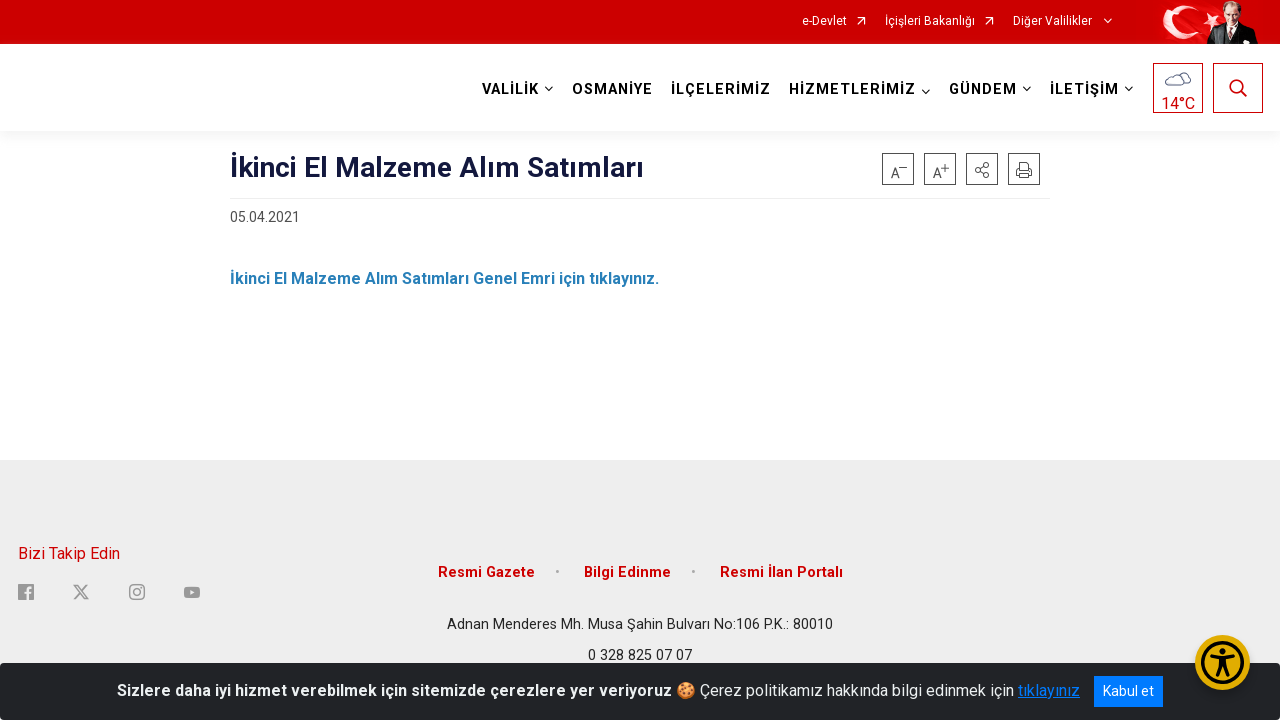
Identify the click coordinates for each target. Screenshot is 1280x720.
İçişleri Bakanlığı (930, 21)
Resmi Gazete (486, 572)
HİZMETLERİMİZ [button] (852, 89)
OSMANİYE (612, 89)
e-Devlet (824, 21)
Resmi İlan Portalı (781, 572)
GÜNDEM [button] (983, 89)
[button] (982, 169)
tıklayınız (1049, 690)
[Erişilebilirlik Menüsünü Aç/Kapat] (1222, 662)
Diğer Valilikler (1054, 21)
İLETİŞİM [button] (1084, 89)
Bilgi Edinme (627, 572)
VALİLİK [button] (510, 89)
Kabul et (1128, 691)
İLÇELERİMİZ (721, 89)
